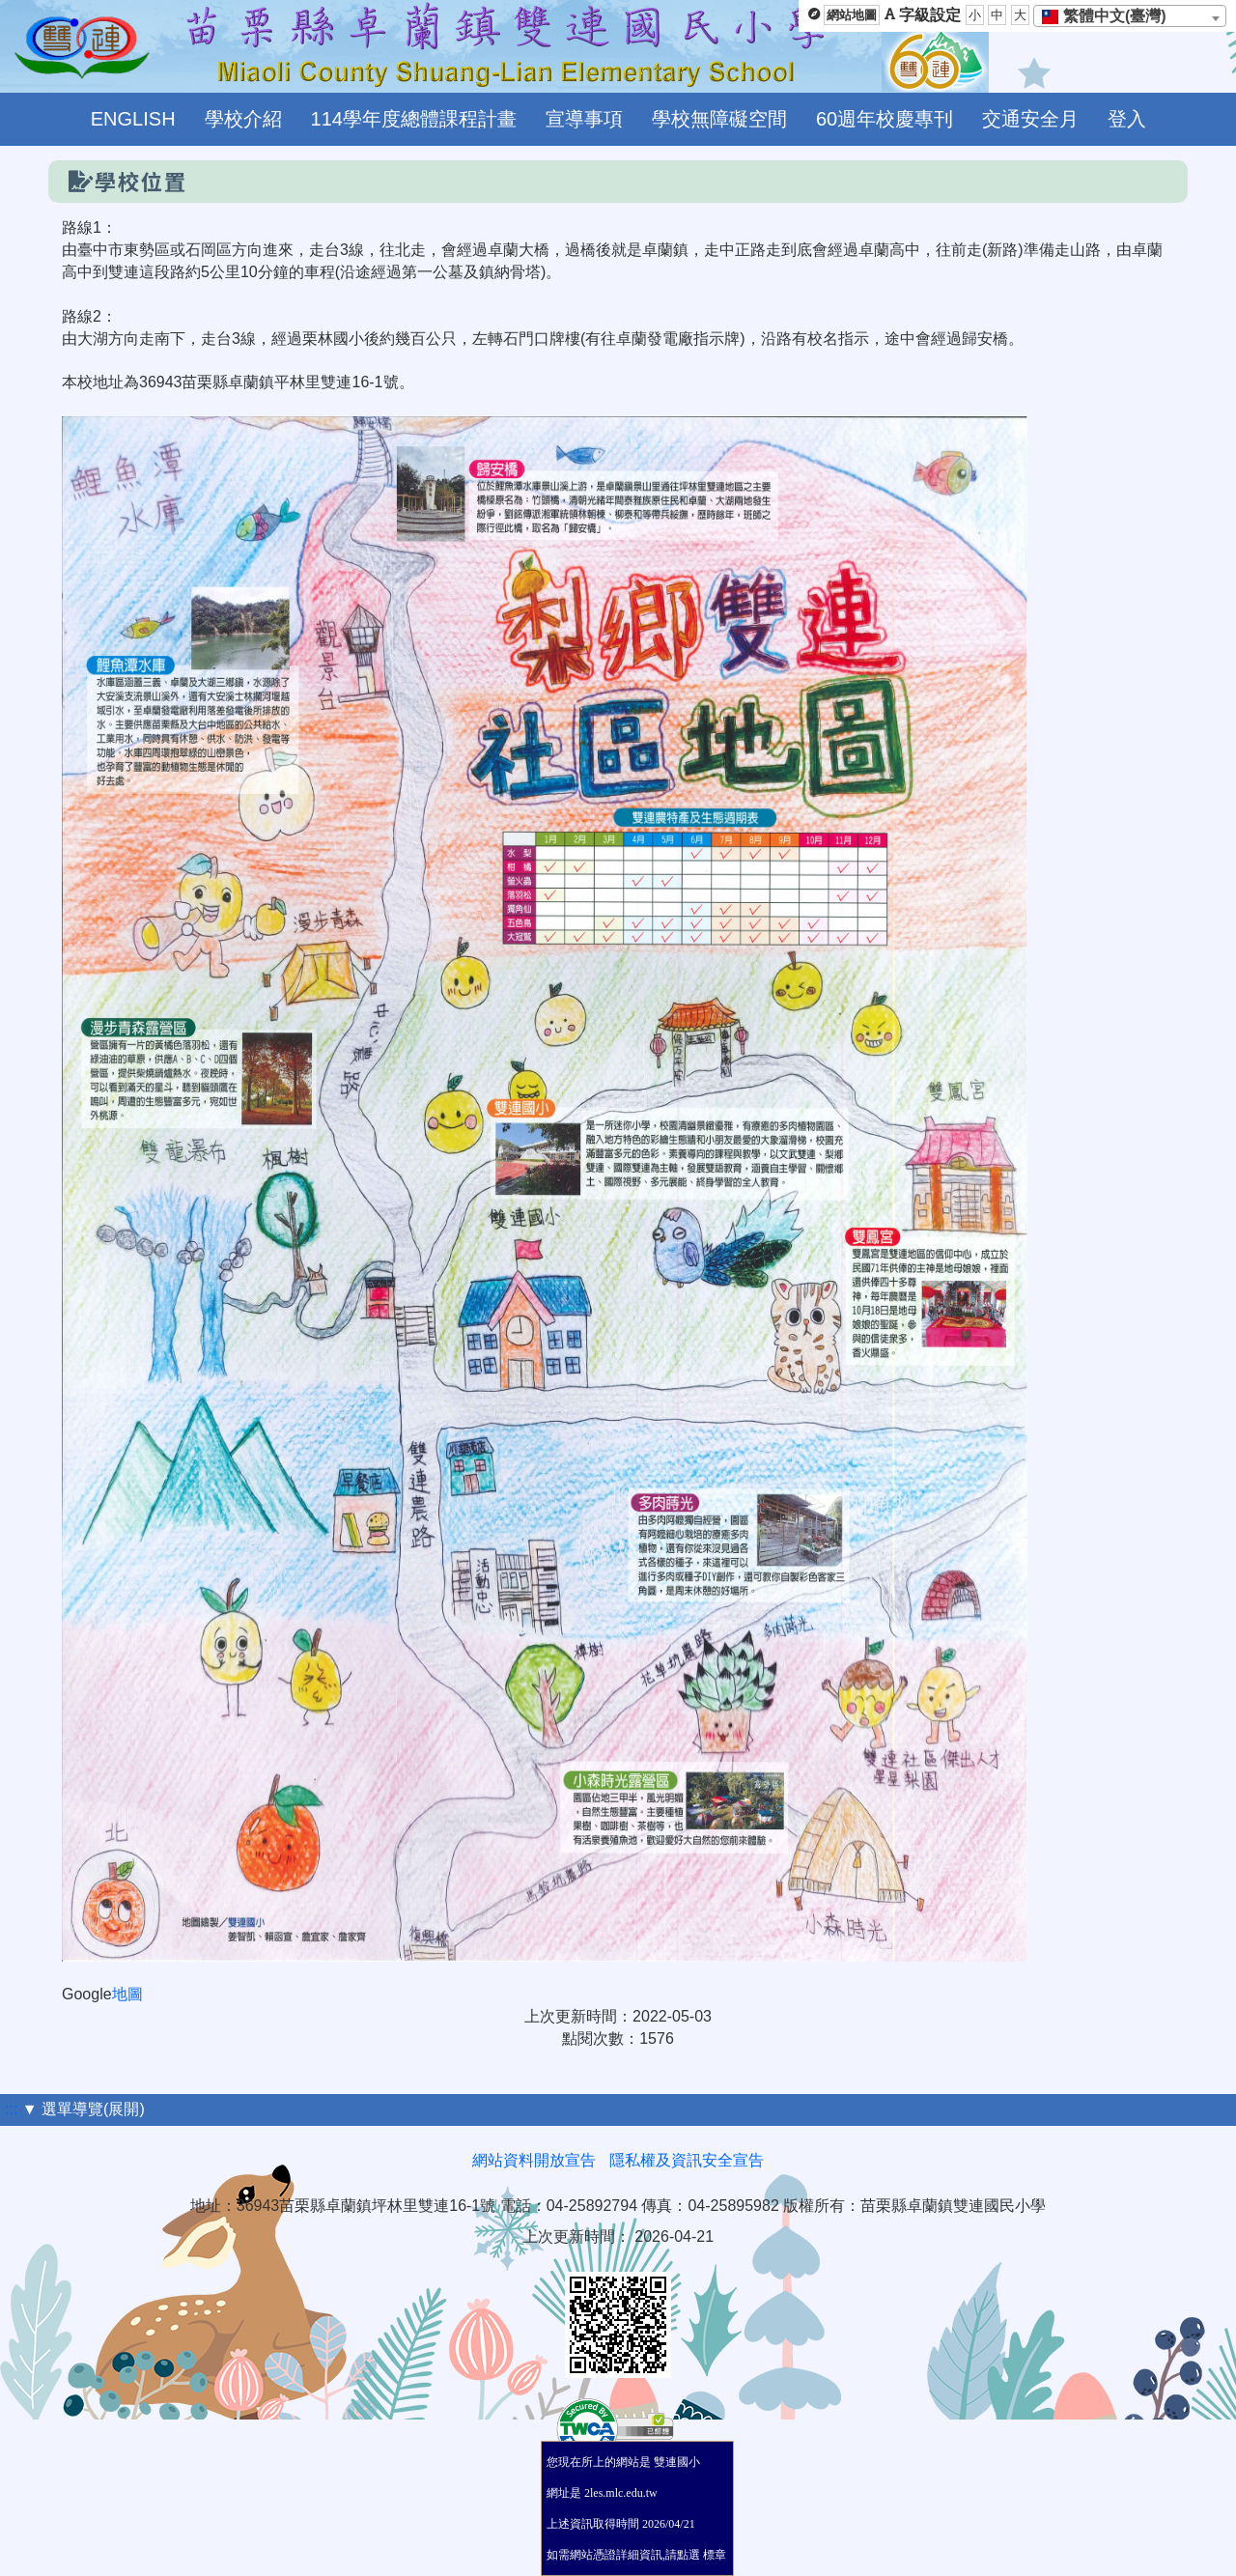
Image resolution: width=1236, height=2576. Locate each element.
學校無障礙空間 (719, 118)
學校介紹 (243, 118)
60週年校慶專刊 (884, 118)
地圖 (127, 1994)
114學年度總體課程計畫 (414, 118)
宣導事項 (584, 118)
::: (11, 2109)
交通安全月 (1030, 118)
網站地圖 (852, 15)
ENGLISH (133, 118)
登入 (1127, 118)
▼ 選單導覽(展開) (83, 2109)
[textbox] (1110, 16)
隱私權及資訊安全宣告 (686, 2160)
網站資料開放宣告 (534, 2160)
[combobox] (1129, 16)
